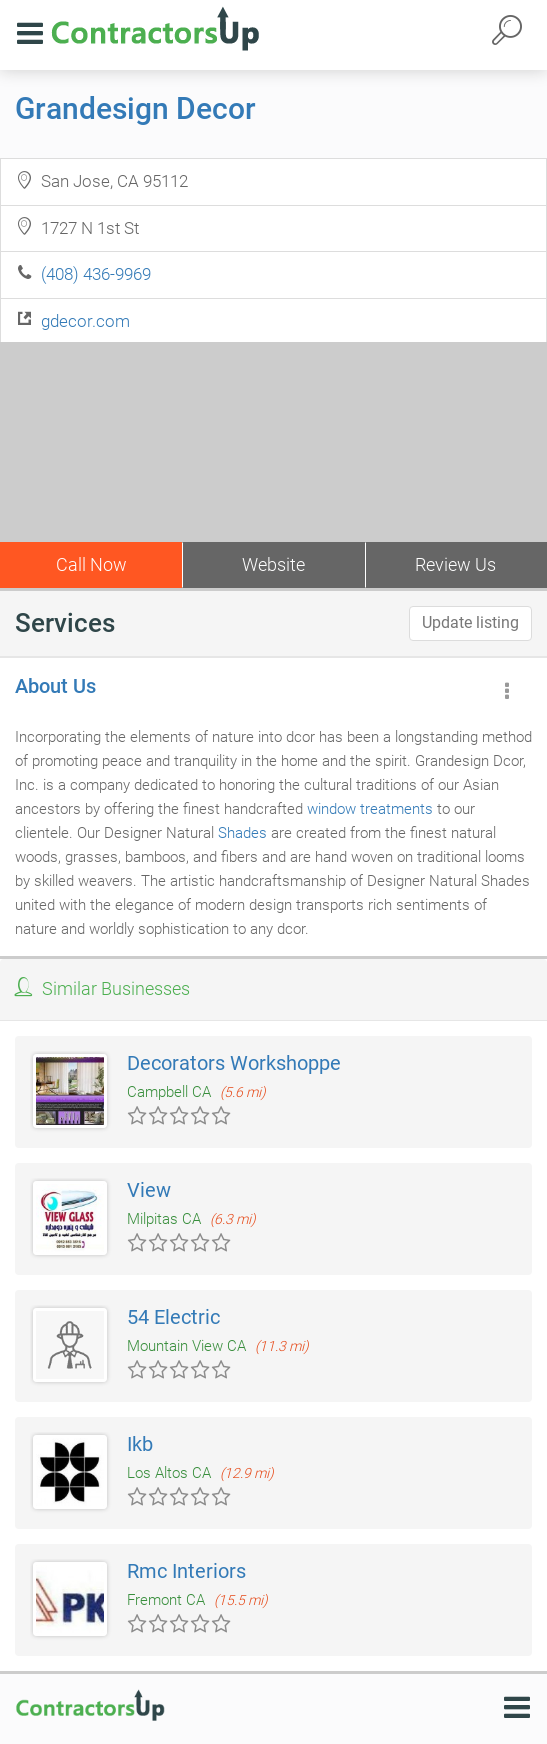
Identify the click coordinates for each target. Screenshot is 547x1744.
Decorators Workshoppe (234, 1063)
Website (273, 564)
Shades (242, 833)
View (149, 1190)
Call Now (91, 564)
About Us (55, 686)
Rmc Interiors (186, 1571)
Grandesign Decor (135, 108)
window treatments (370, 809)
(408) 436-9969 (96, 274)
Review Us (455, 564)
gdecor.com (85, 321)
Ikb (140, 1444)
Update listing (470, 622)
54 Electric (173, 1317)
